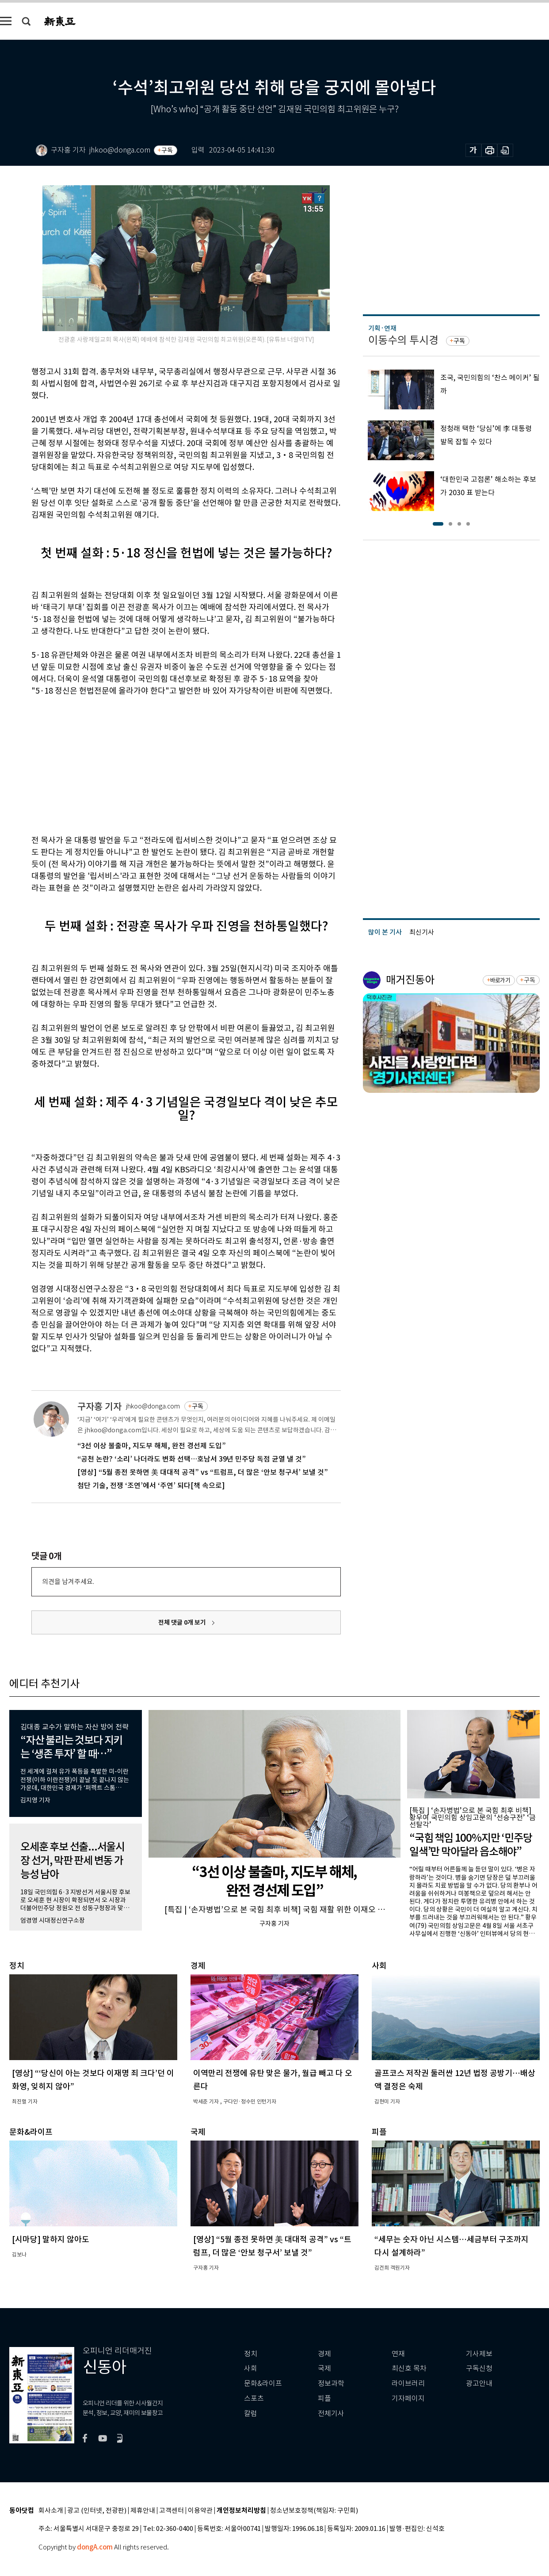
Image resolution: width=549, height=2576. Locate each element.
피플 (324, 2398)
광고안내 (479, 2383)
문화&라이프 (263, 2383)
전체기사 (331, 2413)
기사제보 (479, 2354)
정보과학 (331, 2383)
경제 (324, 2354)
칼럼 (250, 2413)
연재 (398, 2354)
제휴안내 (142, 2511)
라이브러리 (408, 2383)
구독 (167, 150)
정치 (250, 2354)
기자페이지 (408, 2398)
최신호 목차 (409, 2368)
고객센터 (171, 2511)
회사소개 (50, 2511)
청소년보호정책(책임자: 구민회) (314, 2511)
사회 (250, 2368)
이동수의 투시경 (403, 340)
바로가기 (500, 980)
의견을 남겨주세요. (68, 1581)
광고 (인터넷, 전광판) (96, 2511)
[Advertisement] (164, 764)
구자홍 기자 (99, 1406)
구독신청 (479, 2368)
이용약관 (200, 2511)
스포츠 (254, 2398)
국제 (324, 2368)
